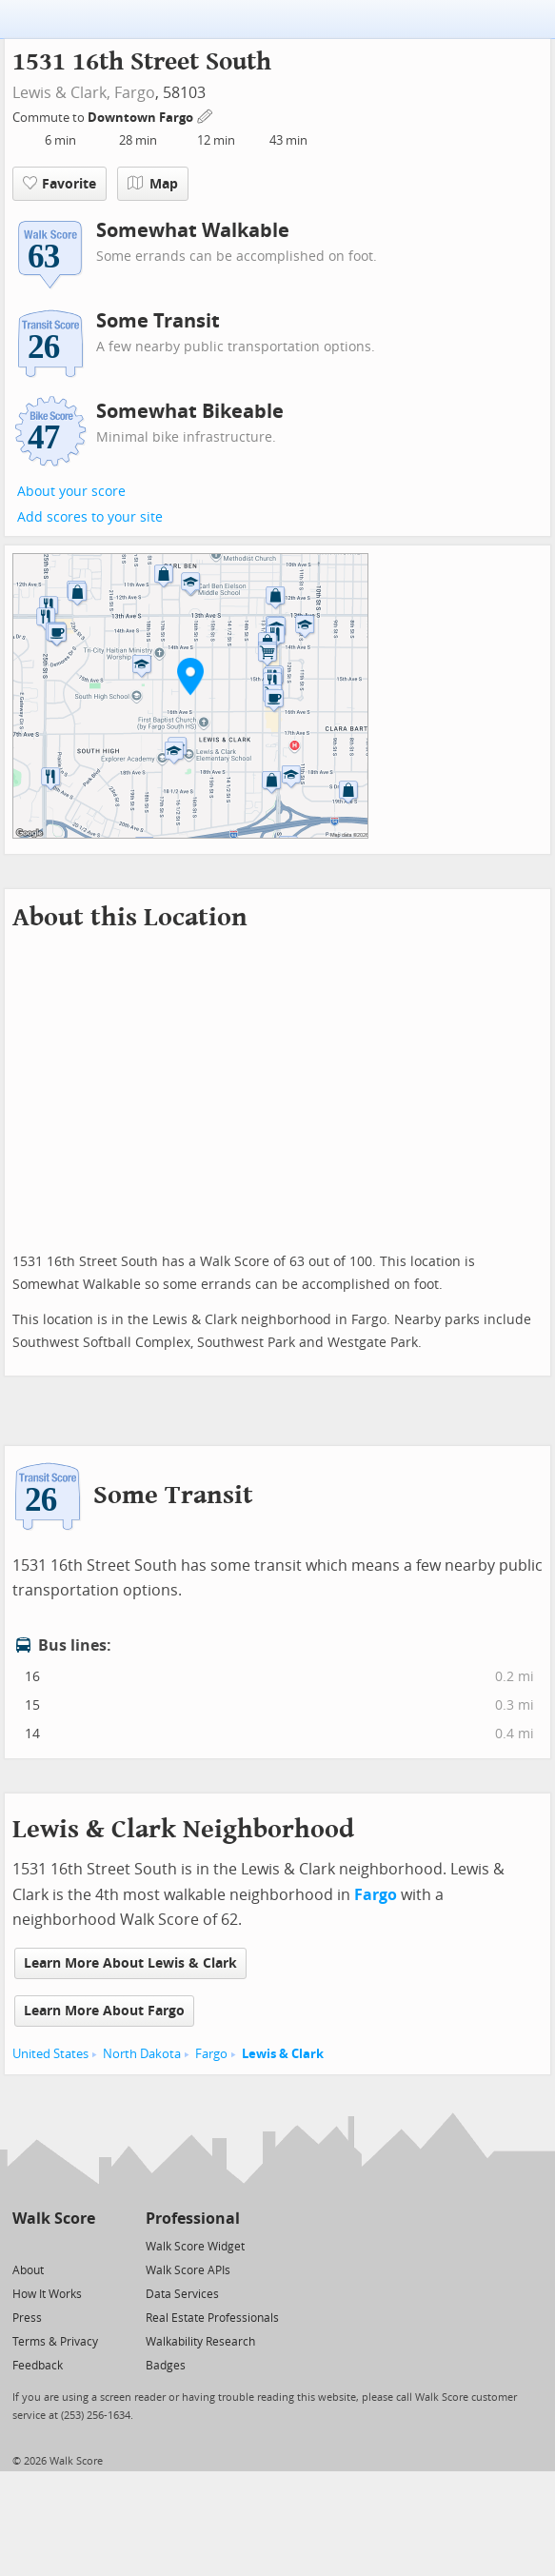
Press (27, 2318)
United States (50, 2054)
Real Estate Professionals (212, 2318)
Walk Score (53, 2218)
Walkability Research (200, 2341)
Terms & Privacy (55, 2341)
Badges (166, 2365)
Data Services (182, 2294)
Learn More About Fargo (104, 2011)
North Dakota (142, 2054)
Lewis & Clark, (61, 93)
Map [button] (153, 183)
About (28, 2270)
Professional (193, 2218)
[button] (190, 676)
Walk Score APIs (188, 2270)
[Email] (82, 2245)
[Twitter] (23, 2245)
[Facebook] (53, 2245)
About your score (71, 492)
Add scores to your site (90, 517)
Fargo (134, 93)
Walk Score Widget (195, 2246)
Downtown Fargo (142, 117)
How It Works (47, 2294)
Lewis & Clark (283, 2054)
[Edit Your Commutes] (205, 115)
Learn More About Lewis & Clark (130, 1963)
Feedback (37, 2365)
